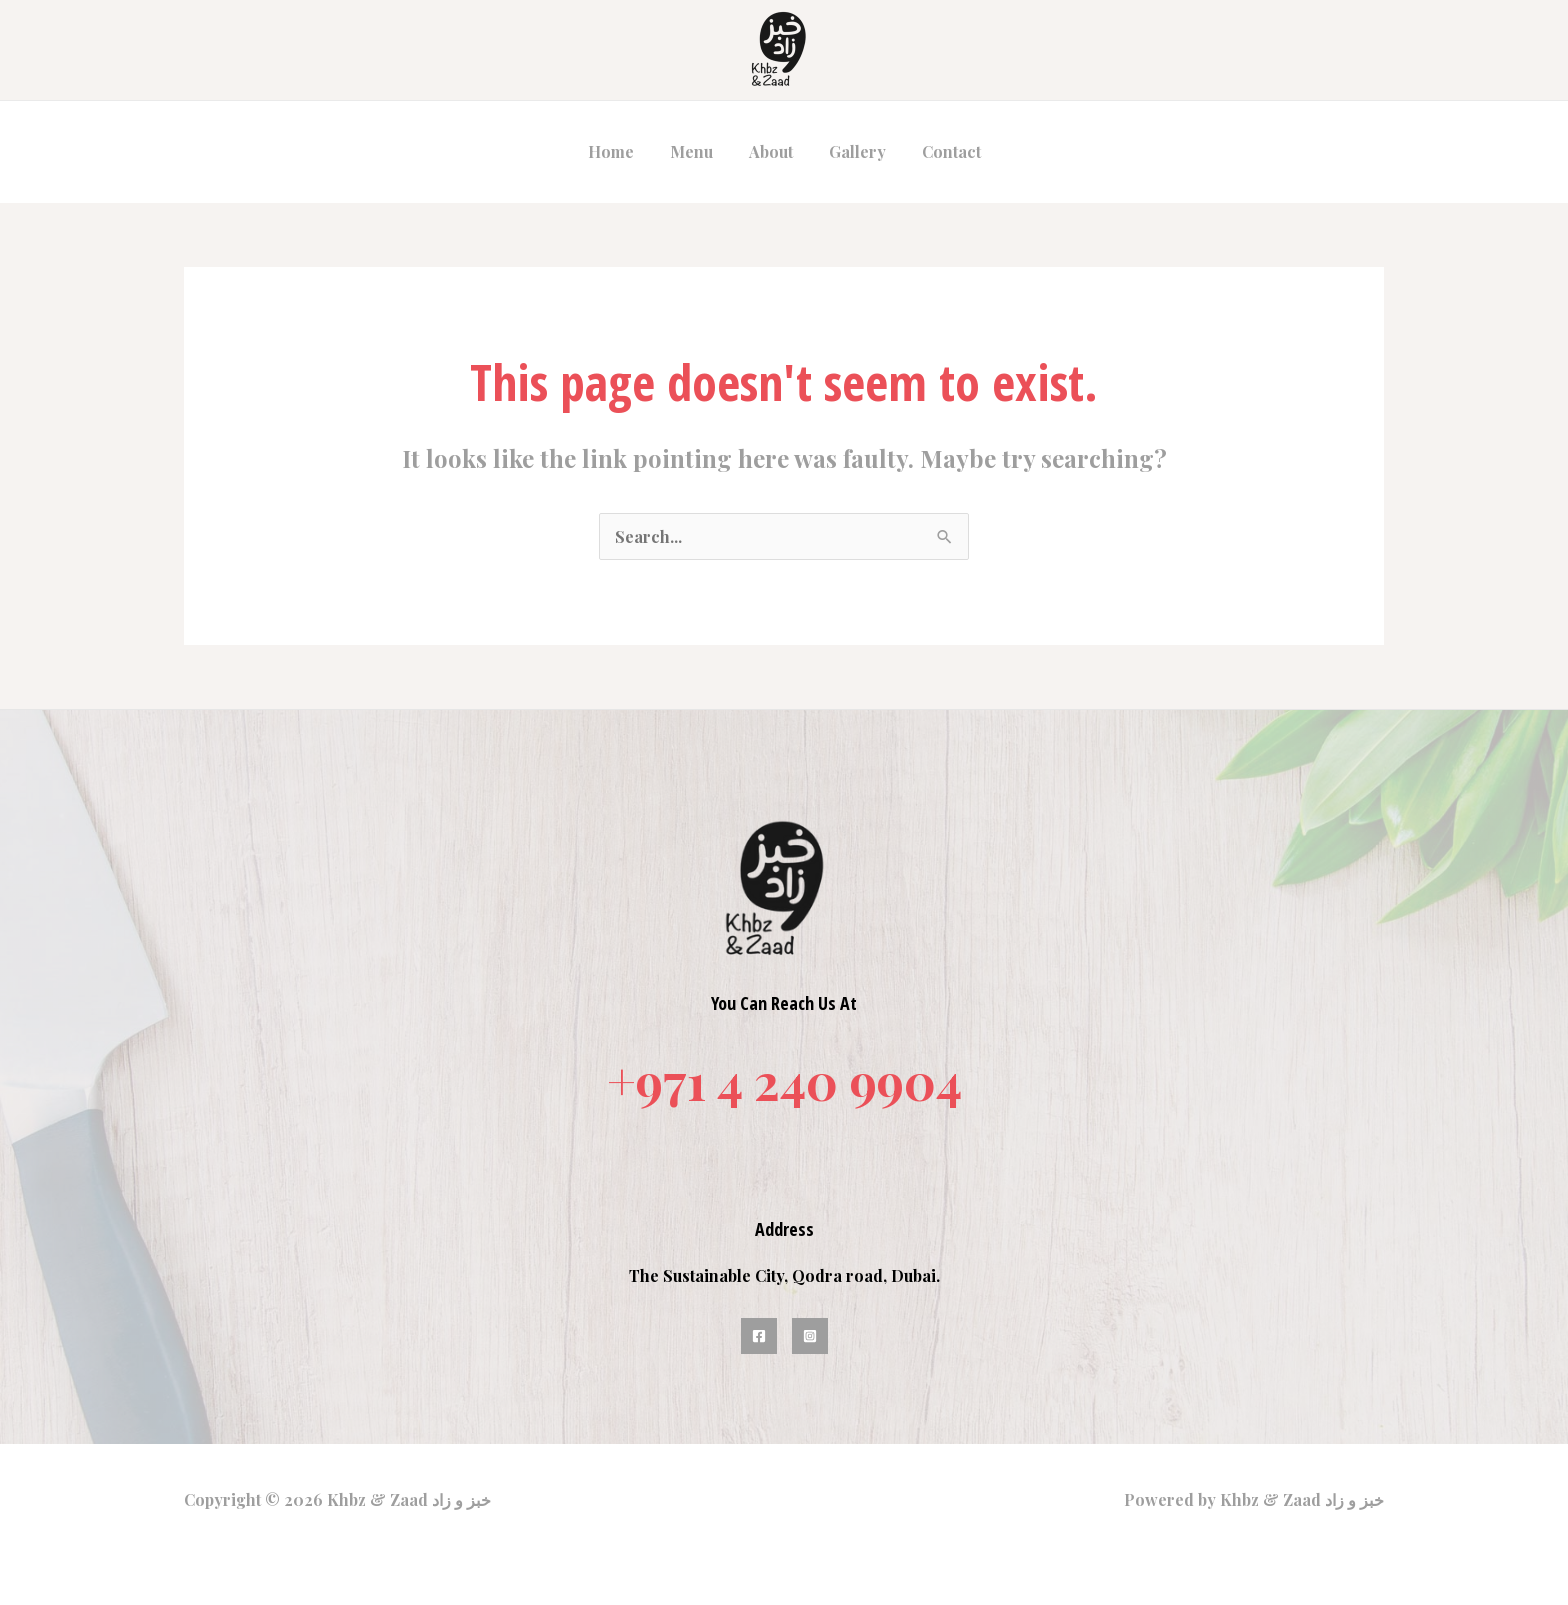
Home (619, 151)
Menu (695, 151)
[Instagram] (810, 1336)
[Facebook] (759, 1336)
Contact (943, 151)
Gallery (853, 151)
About (771, 151)
